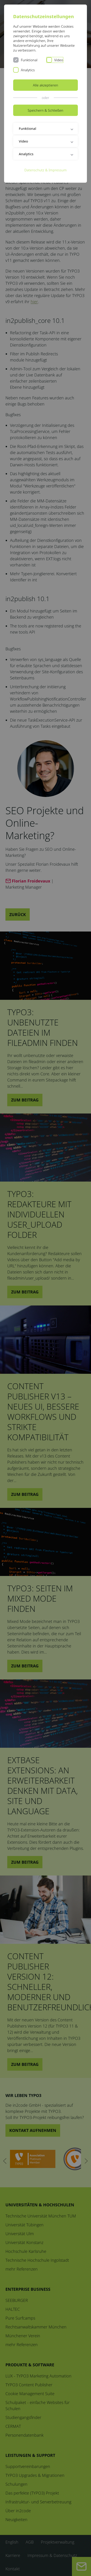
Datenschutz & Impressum (45, 170)
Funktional (29, 60)
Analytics (28, 70)
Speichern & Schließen (45, 110)
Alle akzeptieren (45, 85)
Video (58, 60)
